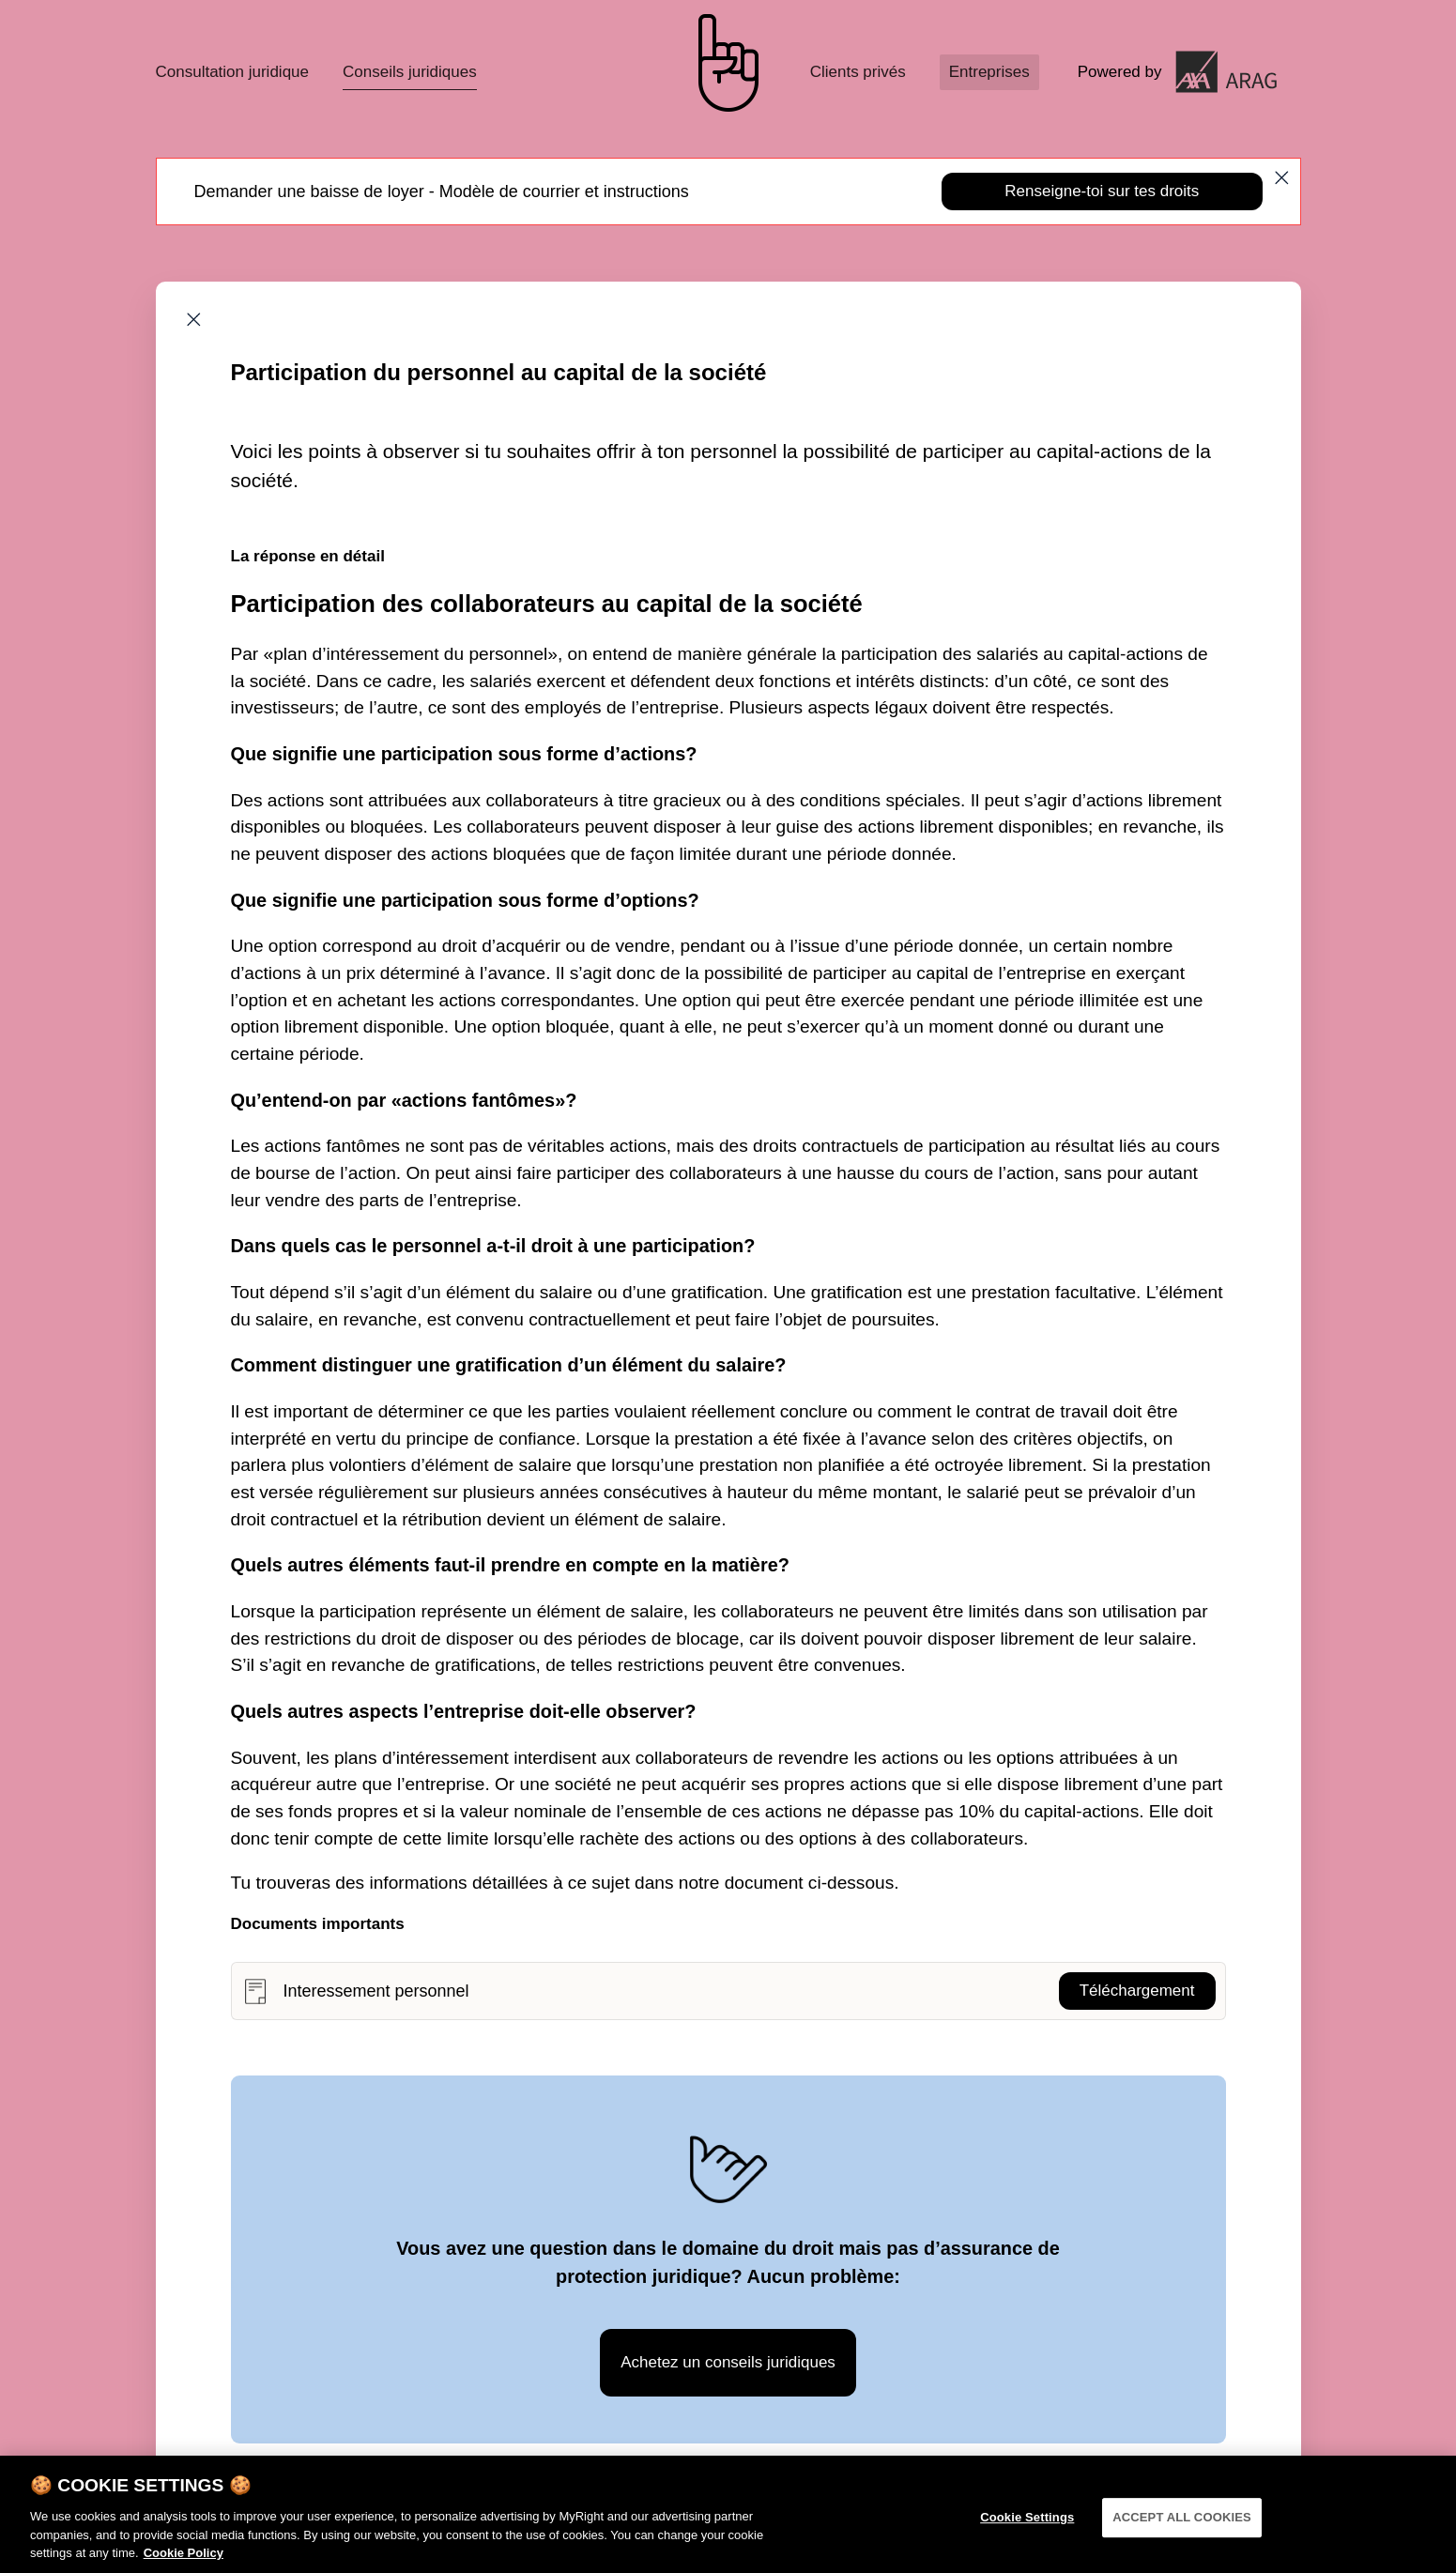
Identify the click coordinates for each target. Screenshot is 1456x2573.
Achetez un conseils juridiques (728, 2362)
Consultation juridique (233, 72)
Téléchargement (1137, 1990)
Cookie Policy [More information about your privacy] (183, 2565)
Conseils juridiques (410, 72)
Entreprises (989, 72)
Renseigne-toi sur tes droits (1101, 191)
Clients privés (858, 72)
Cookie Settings (1027, 2529)
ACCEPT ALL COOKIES (1181, 2529)
